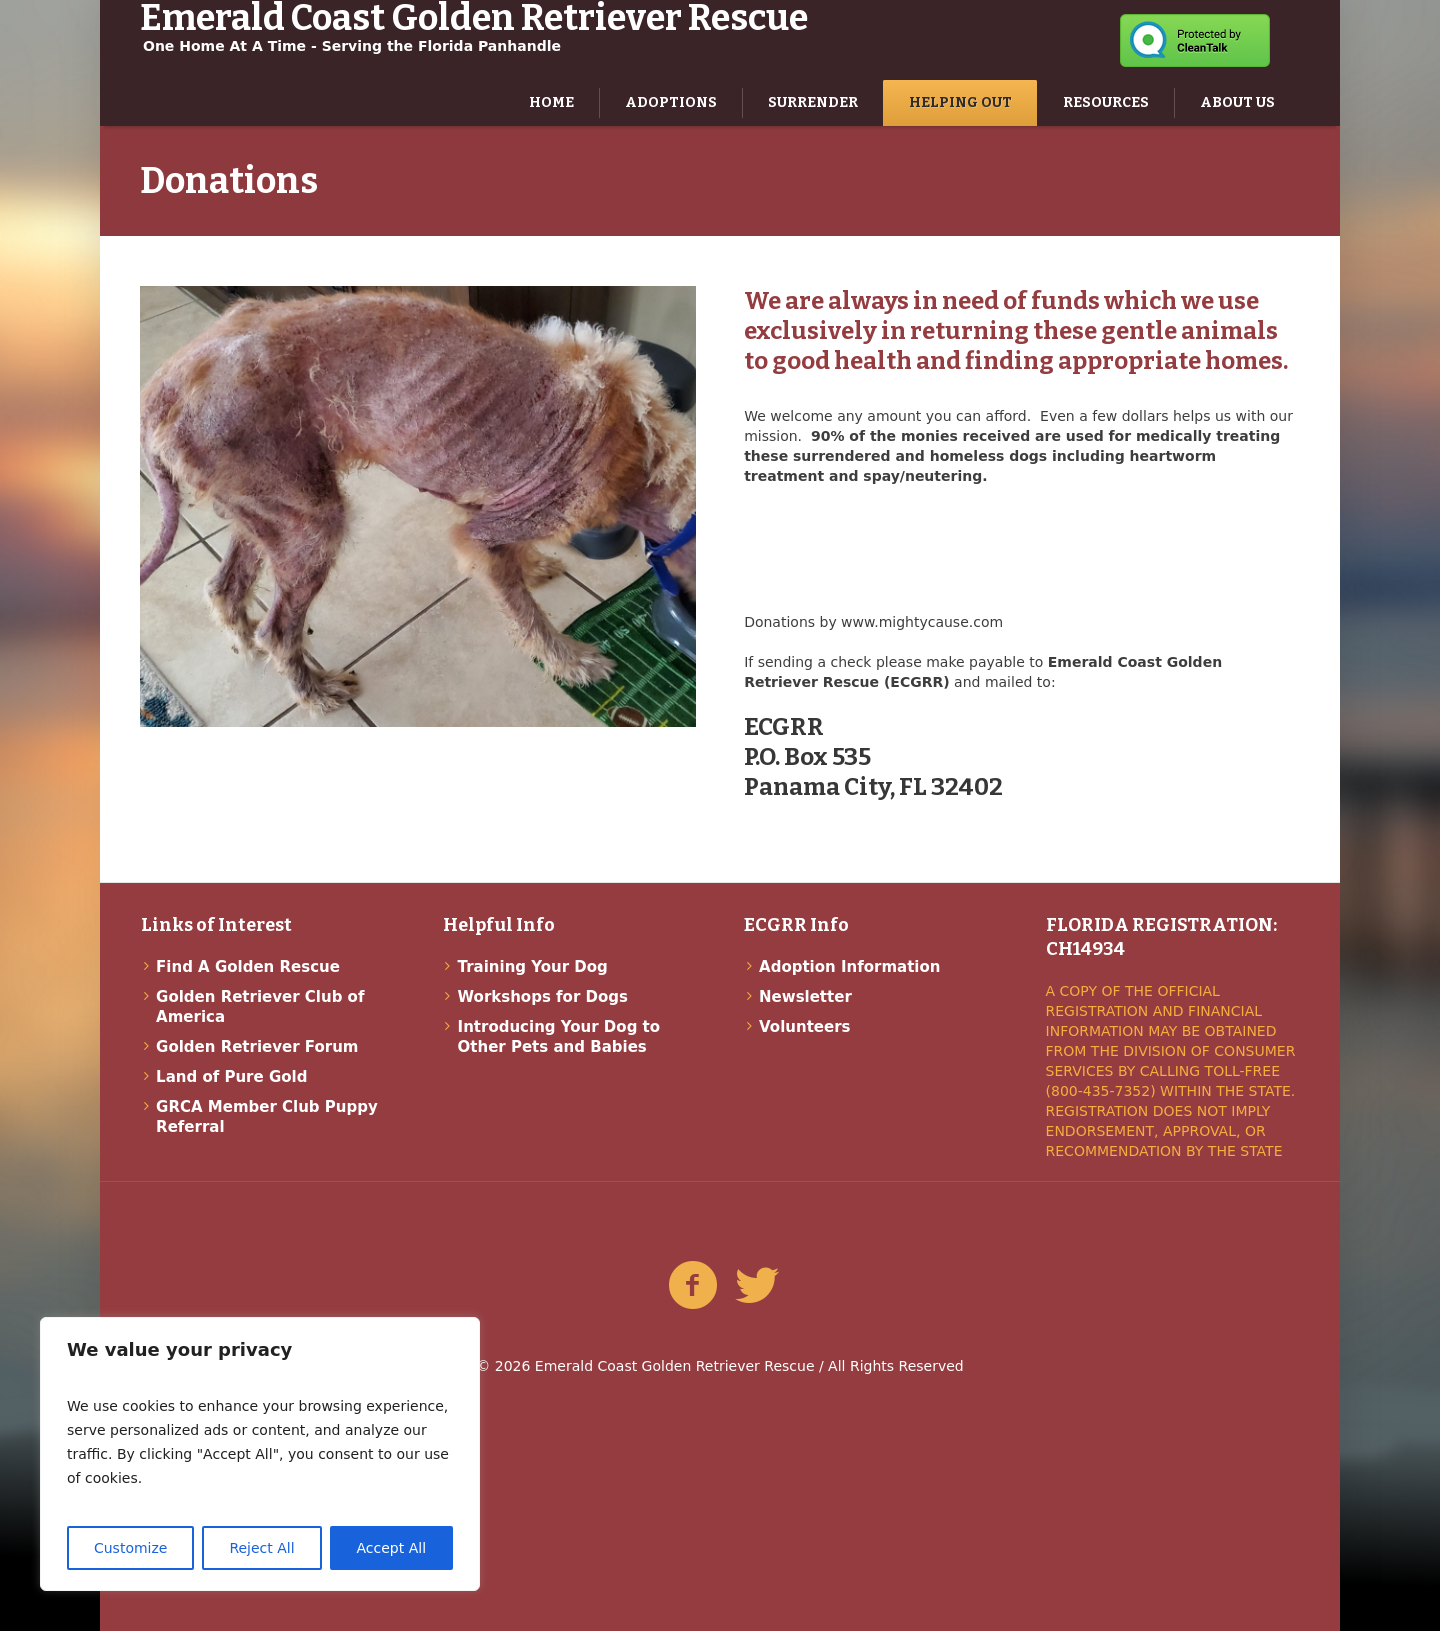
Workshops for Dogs (543, 997)
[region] (260, 1454)
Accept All (392, 1548)
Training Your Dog (533, 967)
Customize (131, 1548)
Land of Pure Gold (231, 1077)
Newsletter (805, 997)
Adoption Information (849, 967)
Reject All (261, 1548)
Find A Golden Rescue (248, 967)
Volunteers (804, 1027)
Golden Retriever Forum (257, 1047)
